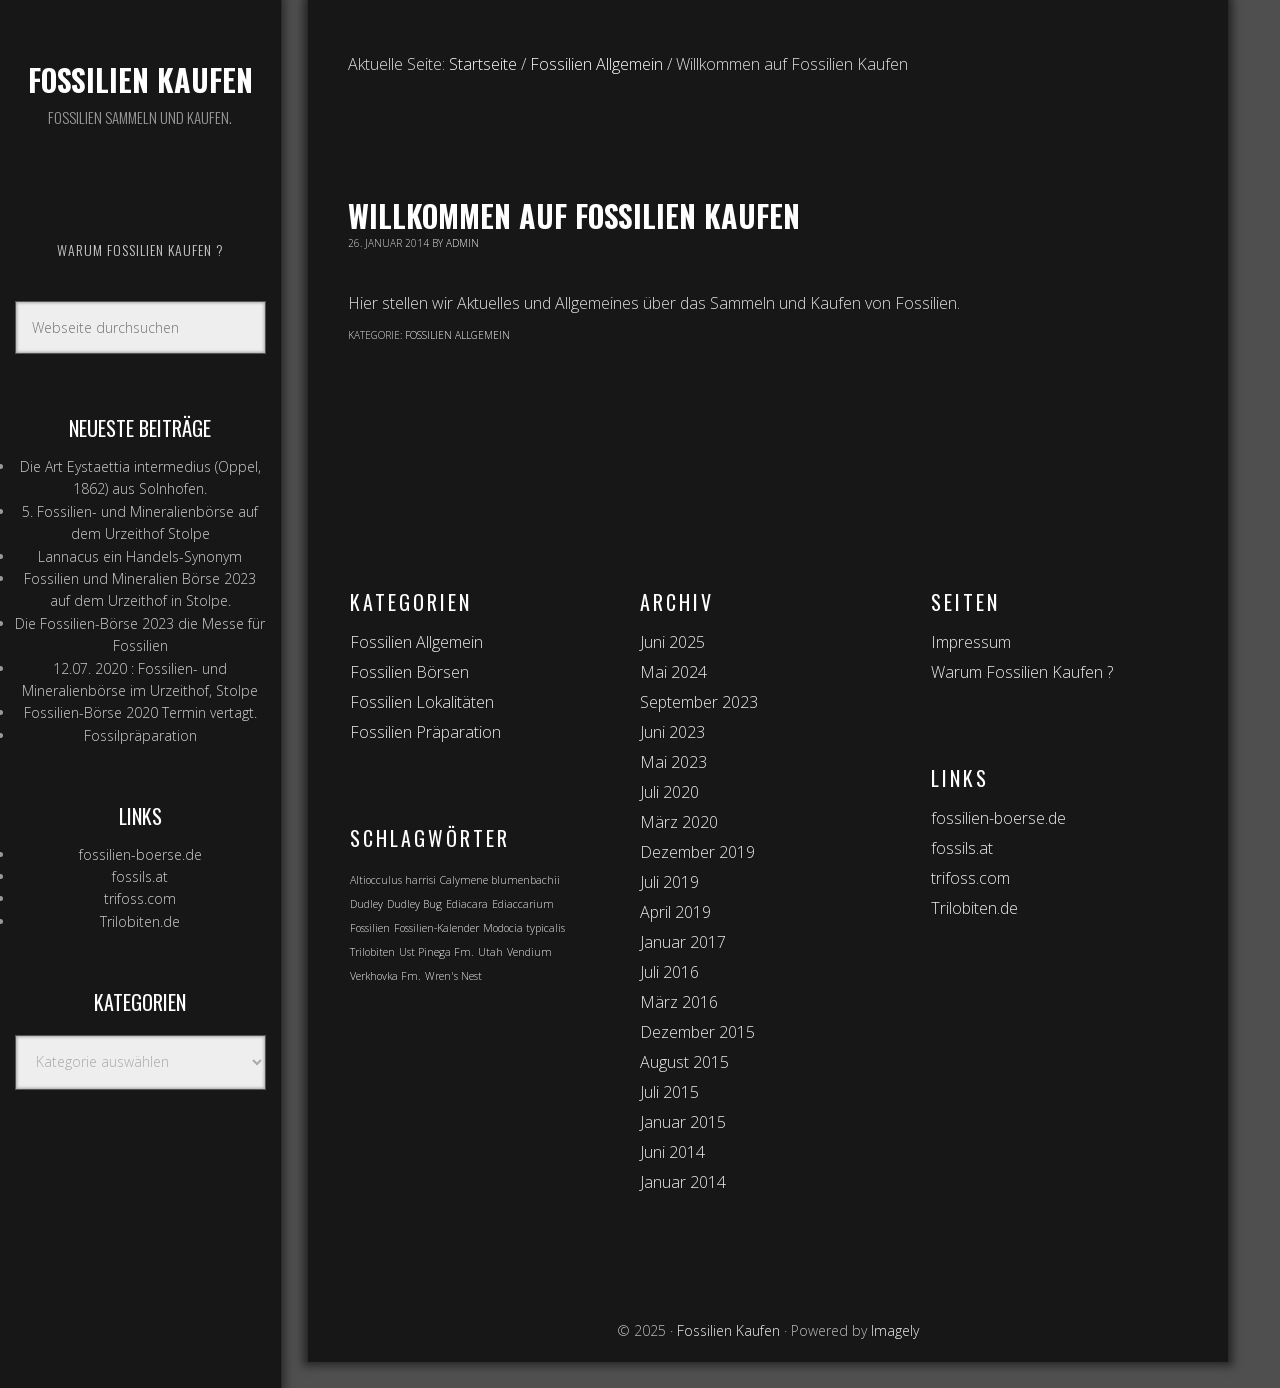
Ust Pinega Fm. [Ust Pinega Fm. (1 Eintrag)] (436, 952)
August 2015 (684, 1062)
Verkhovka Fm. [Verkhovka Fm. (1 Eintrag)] (385, 976)
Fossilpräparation (140, 735)
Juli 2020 (669, 792)
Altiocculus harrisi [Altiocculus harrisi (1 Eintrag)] (393, 880)
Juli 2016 (669, 972)
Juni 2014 (672, 1152)
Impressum (971, 642)
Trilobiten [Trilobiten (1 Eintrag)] (372, 952)
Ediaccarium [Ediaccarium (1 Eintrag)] (523, 904)
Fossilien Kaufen (140, 79)
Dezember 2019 (697, 852)
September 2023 (699, 702)
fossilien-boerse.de (140, 854)
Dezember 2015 (697, 1032)
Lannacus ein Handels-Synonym (140, 556)
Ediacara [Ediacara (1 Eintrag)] (467, 904)
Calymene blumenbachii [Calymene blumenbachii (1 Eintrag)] (500, 880)
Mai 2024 (673, 672)
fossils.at (140, 876)
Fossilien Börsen (409, 672)
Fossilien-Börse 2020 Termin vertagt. (140, 712)
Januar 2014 (683, 1182)
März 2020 (679, 822)
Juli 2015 (669, 1092)
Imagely (895, 1330)
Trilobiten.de (140, 921)
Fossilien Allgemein (457, 335)
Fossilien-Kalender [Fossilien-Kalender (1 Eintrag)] (436, 928)
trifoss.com (140, 898)
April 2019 (675, 912)
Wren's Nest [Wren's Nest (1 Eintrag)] (453, 976)
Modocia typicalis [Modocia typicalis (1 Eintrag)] (524, 928)
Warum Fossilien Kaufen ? (1022, 672)
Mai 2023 (673, 762)
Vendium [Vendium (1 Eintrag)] (529, 952)
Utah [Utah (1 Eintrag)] (490, 952)
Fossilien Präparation (425, 732)
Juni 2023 (672, 732)
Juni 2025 (672, 642)
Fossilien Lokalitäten (422, 702)
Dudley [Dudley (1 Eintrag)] (366, 904)
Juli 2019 (669, 882)
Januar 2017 (683, 942)
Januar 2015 (683, 1122)
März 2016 (679, 1002)
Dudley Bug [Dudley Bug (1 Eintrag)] (414, 904)
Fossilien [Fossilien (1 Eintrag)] (370, 928)
